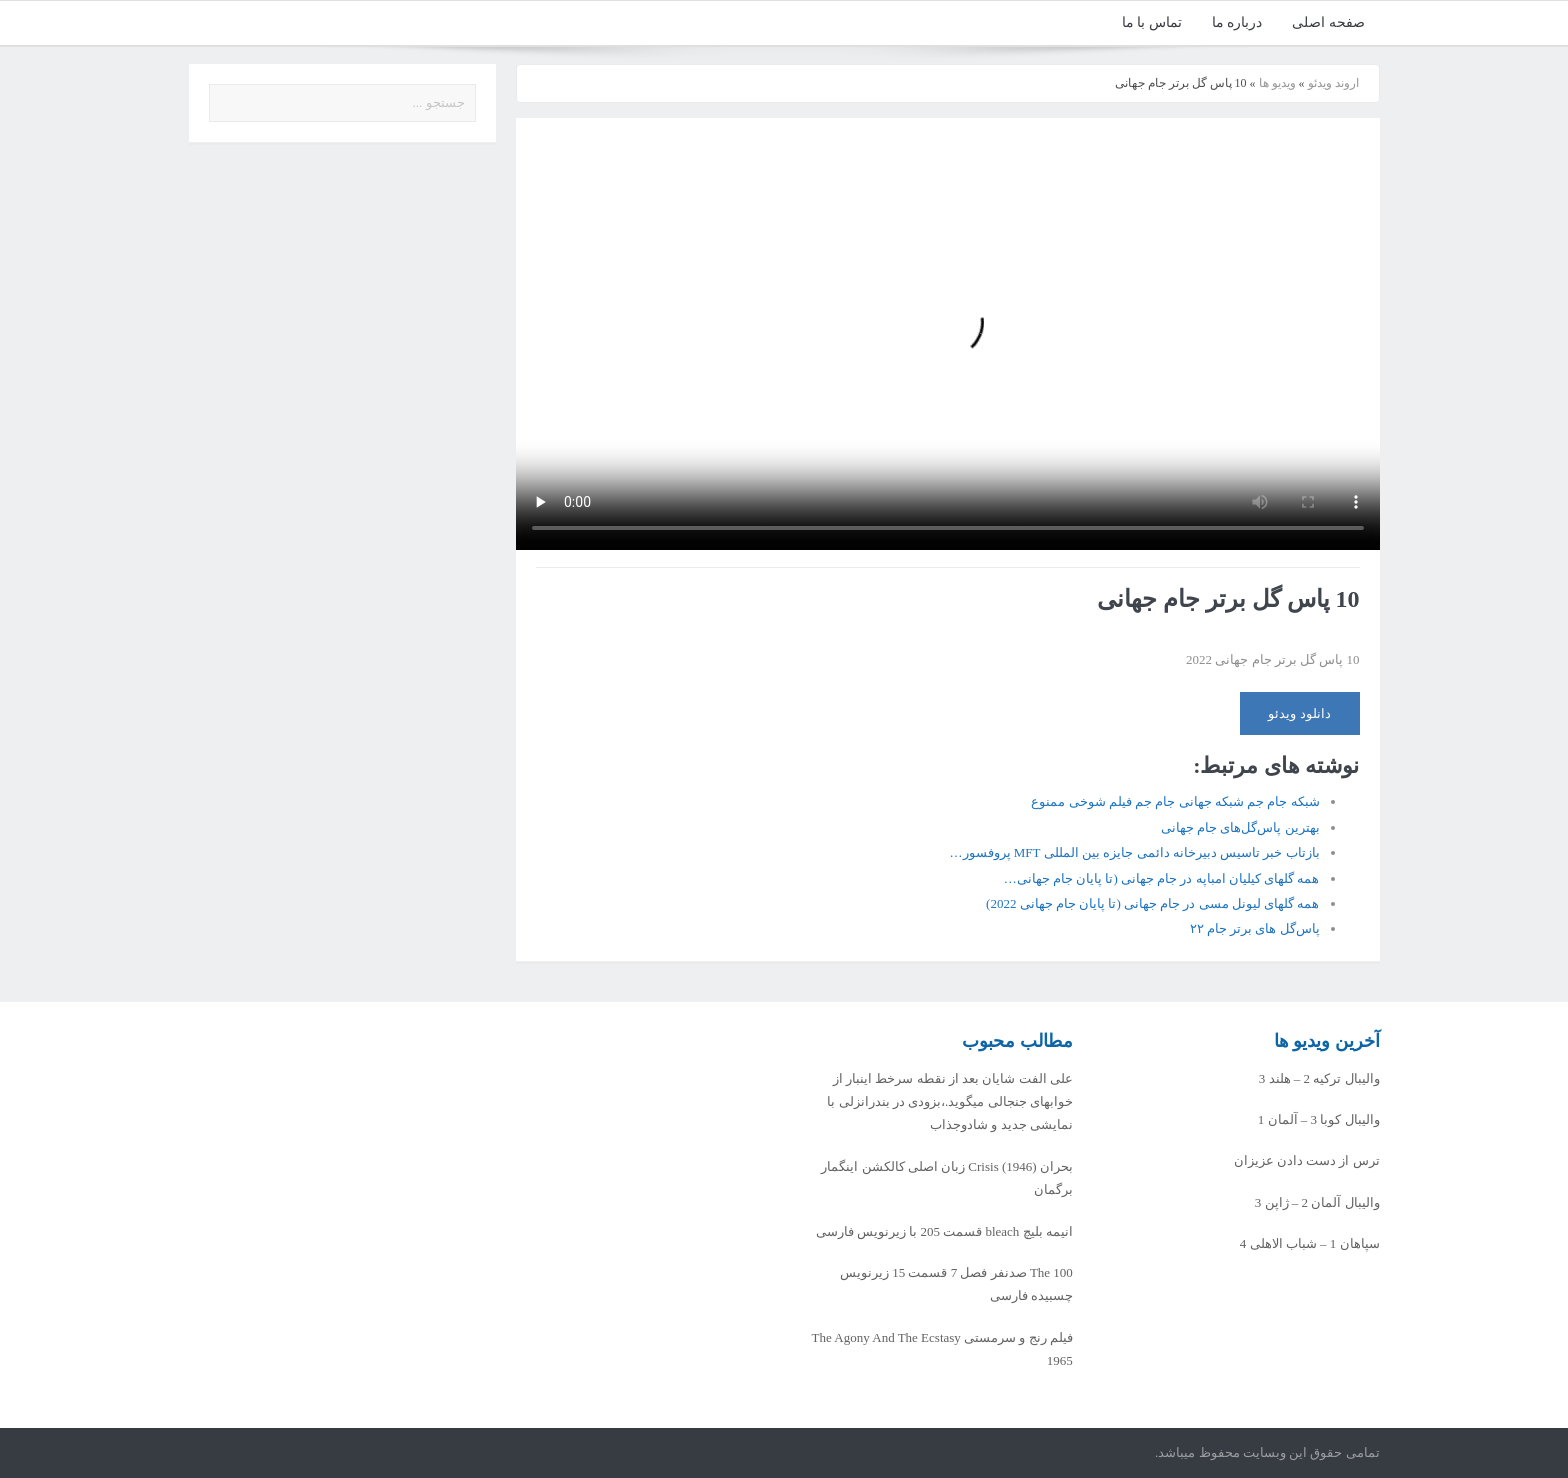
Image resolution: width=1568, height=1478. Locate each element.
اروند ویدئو (1333, 83)
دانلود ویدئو (1299, 713)
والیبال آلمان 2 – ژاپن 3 (1317, 1202)
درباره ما (1237, 22)
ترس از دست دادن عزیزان (1307, 1160)
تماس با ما (1152, 22)
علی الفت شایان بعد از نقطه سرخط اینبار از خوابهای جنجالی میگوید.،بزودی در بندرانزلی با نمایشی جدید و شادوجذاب (950, 1102)
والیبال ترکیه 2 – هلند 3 (1319, 1078)
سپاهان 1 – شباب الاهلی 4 (1310, 1243)
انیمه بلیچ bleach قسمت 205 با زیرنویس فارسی (944, 1231)
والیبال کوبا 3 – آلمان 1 (1319, 1119)
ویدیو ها (1277, 83)
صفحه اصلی (1328, 22)
